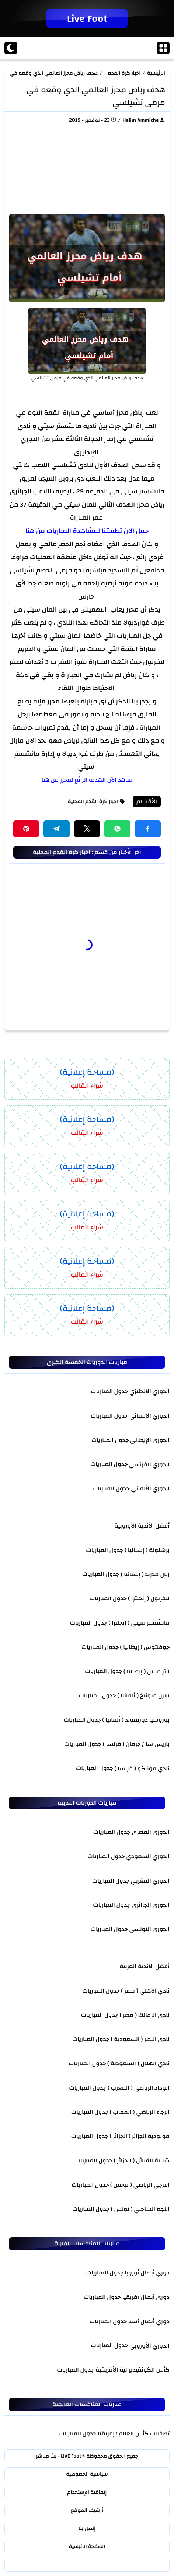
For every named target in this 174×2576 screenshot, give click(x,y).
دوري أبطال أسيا (149, 2321)
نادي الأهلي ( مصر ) (145, 1990)
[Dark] (10, 48)
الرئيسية (156, 73)
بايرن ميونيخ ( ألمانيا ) (143, 1695)
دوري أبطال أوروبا (147, 2272)
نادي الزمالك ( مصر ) (144, 2014)
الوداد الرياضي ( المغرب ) (139, 2087)
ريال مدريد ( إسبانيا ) (145, 1574)
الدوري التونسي (149, 1929)
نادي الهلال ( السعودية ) (138, 2063)
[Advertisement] (87, 169)
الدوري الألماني (150, 1488)
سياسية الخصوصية (87, 2474)
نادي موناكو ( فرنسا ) (142, 1768)
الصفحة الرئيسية (87, 2546)
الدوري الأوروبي (149, 2345)
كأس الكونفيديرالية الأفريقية (132, 2369)
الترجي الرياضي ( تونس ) (140, 2184)
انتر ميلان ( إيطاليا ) (146, 1671)
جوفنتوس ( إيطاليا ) (145, 1646)
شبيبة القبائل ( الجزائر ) (142, 2160)
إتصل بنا (87, 2528)
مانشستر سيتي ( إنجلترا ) (139, 1622)
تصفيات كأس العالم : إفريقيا (134, 2433)
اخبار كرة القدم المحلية (124, 73)
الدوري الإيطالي (150, 1439)
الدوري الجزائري (151, 1904)
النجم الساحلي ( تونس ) (140, 2208)
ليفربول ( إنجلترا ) (149, 1598)
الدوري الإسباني (149, 1415)
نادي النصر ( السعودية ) (140, 2039)
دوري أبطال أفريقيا (146, 2297)
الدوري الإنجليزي (149, 1391)
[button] (148, 828)
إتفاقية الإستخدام (87, 2492)
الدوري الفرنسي (149, 1464)
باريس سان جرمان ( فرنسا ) (136, 1743)
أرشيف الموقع (87, 2510)
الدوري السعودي (148, 1856)
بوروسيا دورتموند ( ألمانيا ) (136, 1719)
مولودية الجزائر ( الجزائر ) (139, 2136)
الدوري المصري (151, 1832)
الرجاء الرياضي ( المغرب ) (140, 2111)
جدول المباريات (109, 1391)
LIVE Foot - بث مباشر (58, 2456)
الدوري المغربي (150, 1880)
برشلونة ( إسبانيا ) (147, 1549)
